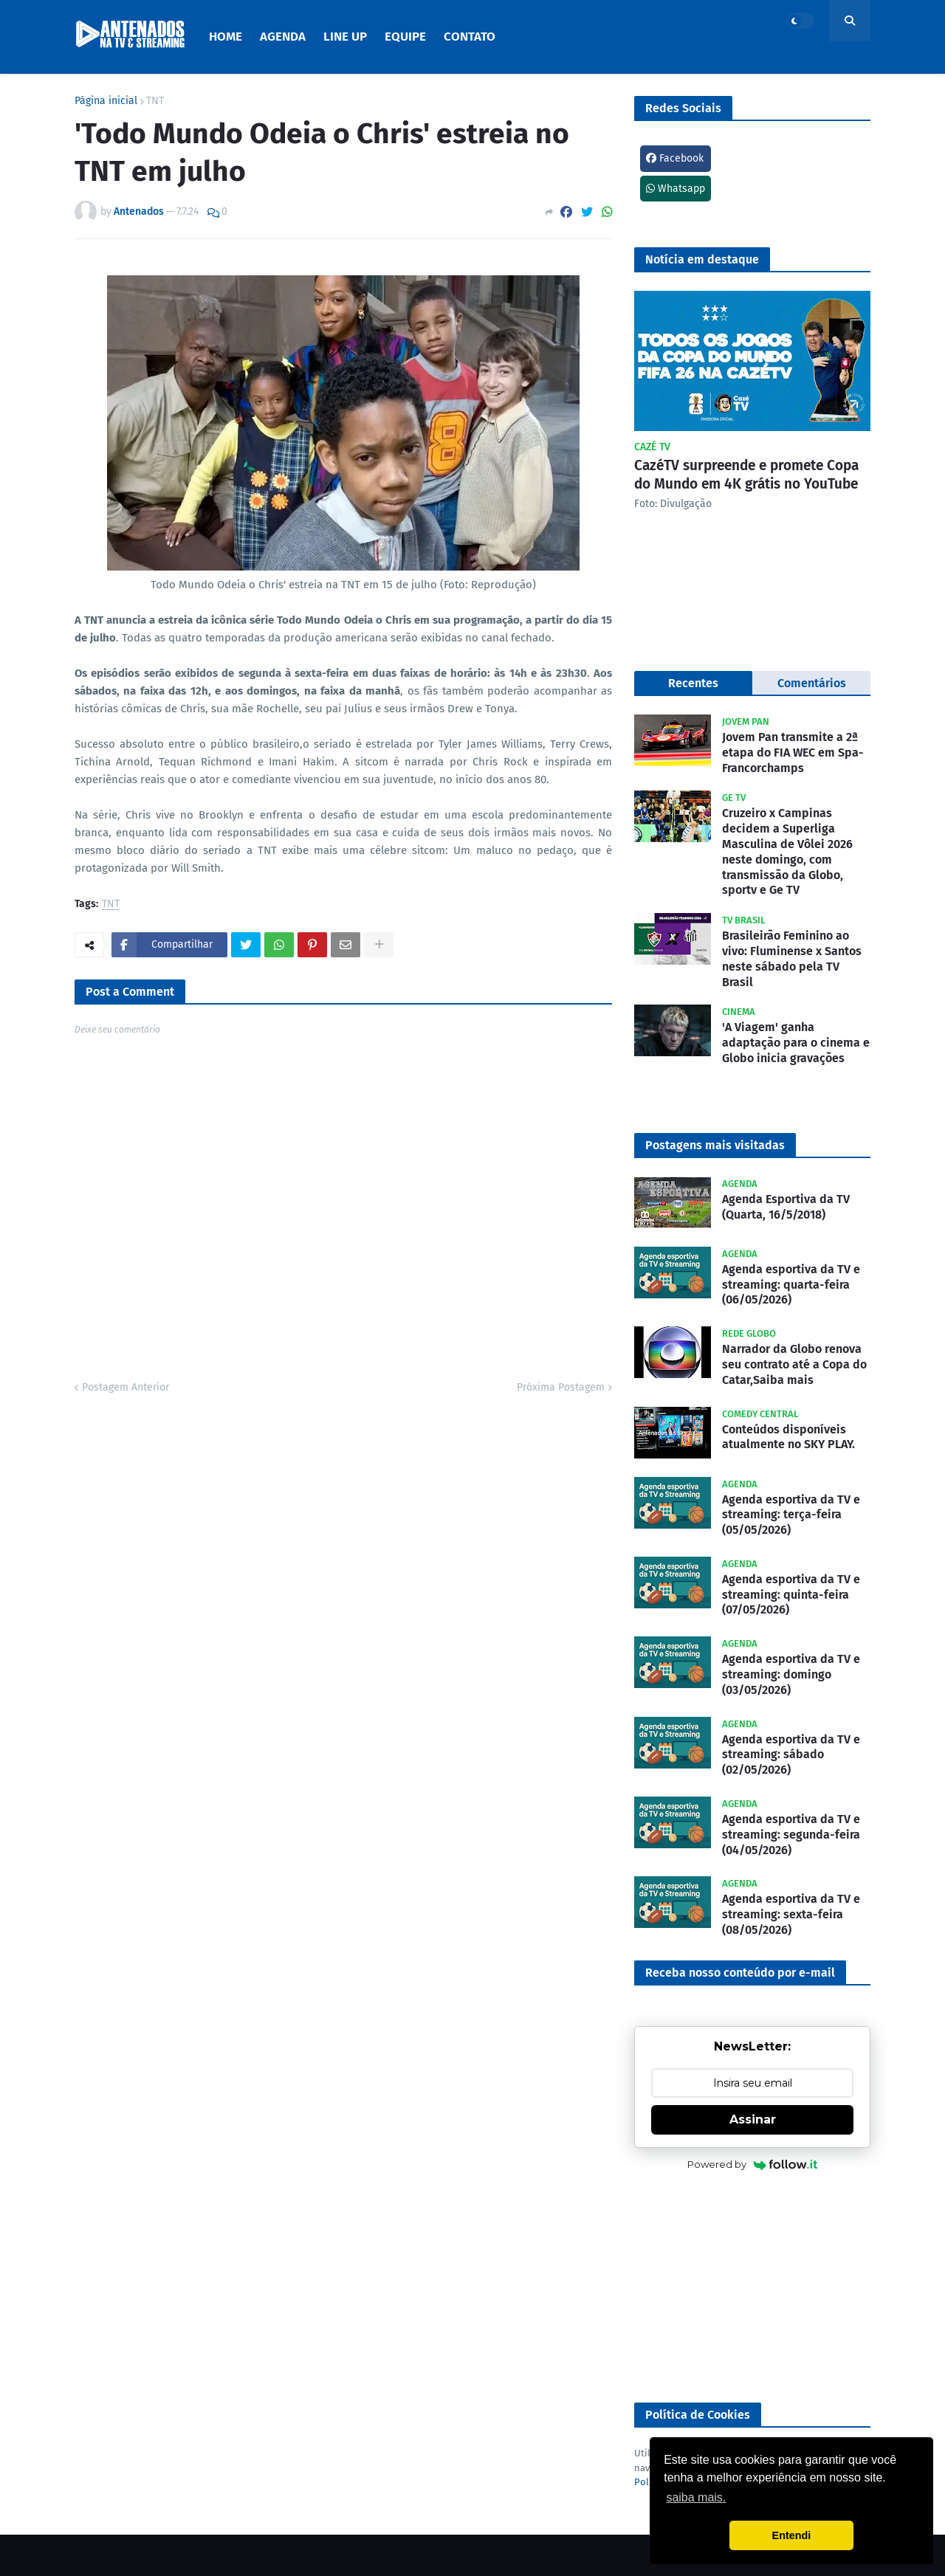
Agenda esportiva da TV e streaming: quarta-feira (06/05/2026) (791, 1284)
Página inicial (106, 101)
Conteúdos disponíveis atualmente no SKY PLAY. (788, 1437)
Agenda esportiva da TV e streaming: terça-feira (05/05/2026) (791, 1514)
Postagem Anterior (125, 1387)
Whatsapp (675, 188)
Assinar (752, 2119)
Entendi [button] (791, 2535)
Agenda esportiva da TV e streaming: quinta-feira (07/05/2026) (791, 1594)
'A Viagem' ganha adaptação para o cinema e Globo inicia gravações (796, 1042)
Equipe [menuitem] (405, 36)
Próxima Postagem (561, 1387)
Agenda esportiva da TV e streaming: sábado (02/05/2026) (791, 1754)
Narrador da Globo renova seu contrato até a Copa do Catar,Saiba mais (794, 1364)
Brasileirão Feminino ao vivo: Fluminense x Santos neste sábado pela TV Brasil (792, 958)
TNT (155, 101)
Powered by (752, 2164)
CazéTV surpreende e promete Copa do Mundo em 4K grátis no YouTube (746, 474)
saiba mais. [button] (696, 2497)
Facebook (675, 158)
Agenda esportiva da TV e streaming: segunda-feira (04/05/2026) (791, 1834)
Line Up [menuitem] (345, 36)
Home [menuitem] (225, 36)
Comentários (811, 683)
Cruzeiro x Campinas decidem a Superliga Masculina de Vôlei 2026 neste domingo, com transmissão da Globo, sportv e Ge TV (787, 851)
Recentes (693, 683)
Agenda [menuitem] (283, 36)
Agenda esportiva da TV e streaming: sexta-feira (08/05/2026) (791, 1914)
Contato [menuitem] (469, 36)
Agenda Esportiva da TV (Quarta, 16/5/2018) (786, 1207)
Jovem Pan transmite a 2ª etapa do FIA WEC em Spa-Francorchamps (793, 752)
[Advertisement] (752, 2288)
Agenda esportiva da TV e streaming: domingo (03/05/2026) (791, 1674)
